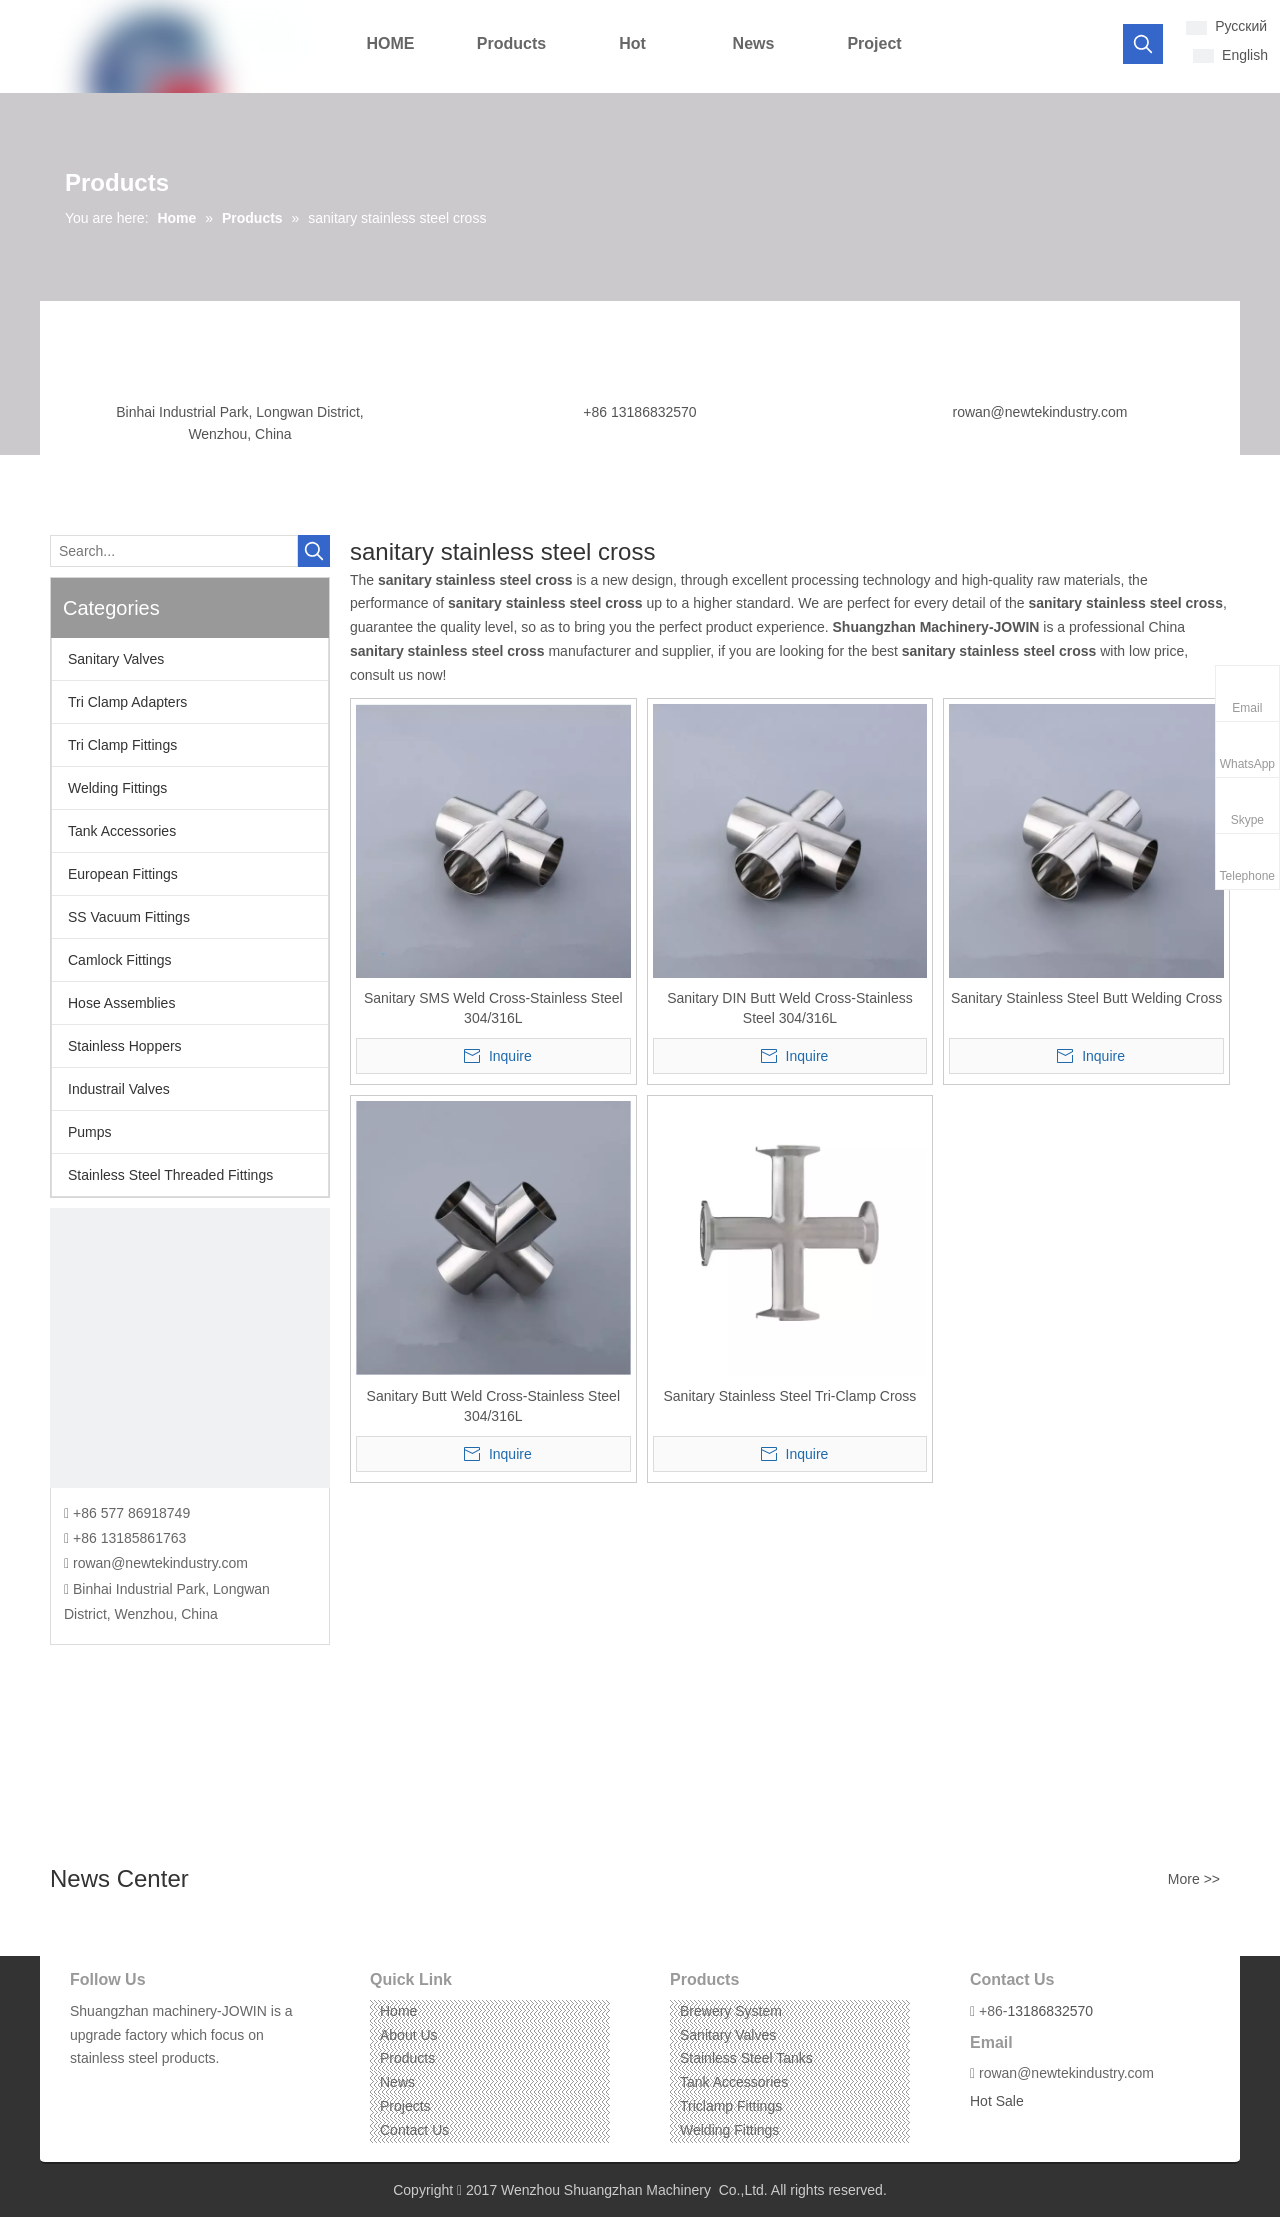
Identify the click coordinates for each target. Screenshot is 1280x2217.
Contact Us (414, 2130)
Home (398, 2011)
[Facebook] (83, 2089)
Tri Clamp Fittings (122, 745)
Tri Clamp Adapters (127, 702)
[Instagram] (145, 2089)
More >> (1194, 1879)
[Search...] (174, 551)
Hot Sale (997, 2101)
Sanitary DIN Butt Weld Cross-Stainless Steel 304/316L (790, 1008)
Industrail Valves (119, 1089)
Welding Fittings (117, 788)
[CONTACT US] (190, 1348)
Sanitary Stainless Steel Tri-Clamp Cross (790, 1396)
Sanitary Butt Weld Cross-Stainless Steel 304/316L (493, 1406)
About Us (409, 2035)
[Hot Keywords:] (1143, 44)
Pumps (90, 1132)
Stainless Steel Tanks (746, 2058)
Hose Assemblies (121, 1003)
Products (407, 2058)
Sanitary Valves (116, 659)
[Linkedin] (114, 2089)
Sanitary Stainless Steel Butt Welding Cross (1086, 998)
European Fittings (123, 874)
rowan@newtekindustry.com (1039, 412)
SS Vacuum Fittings (129, 917)
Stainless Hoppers (125, 1046)
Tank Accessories (122, 831)
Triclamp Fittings (731, 2106)
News (397, 2082)
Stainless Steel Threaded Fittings (170, 1175)
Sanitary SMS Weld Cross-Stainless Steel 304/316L (493, 1008)
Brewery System (731, 2011)
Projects (405, 2106)
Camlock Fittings (119, 960)
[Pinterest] (176, 2089)
